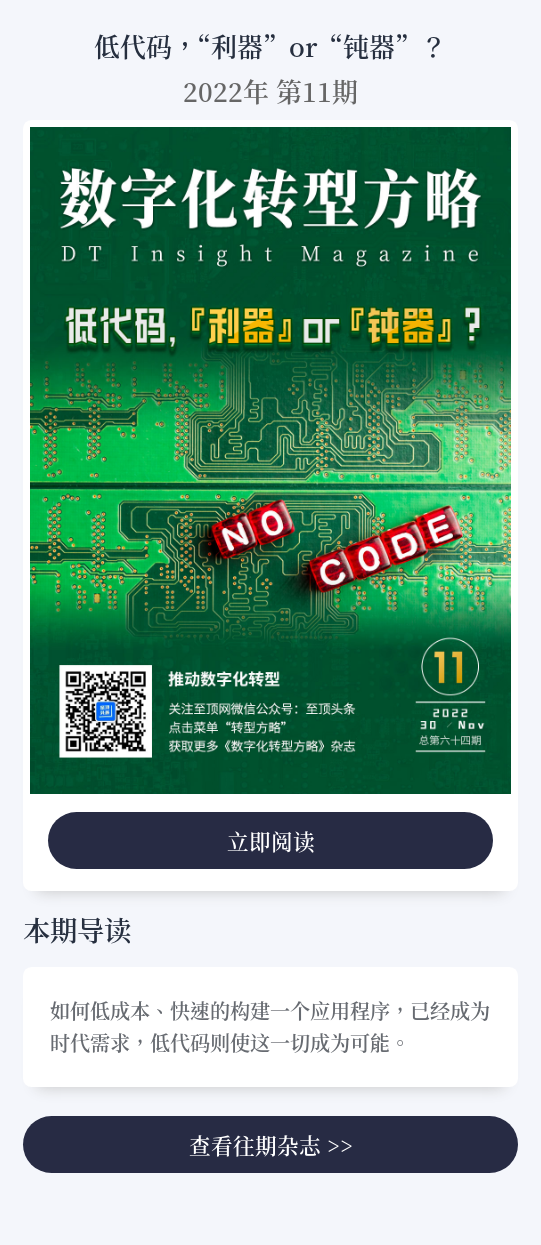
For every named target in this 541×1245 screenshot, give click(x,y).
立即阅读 (271, 840)
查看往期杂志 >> (271, 1144)
